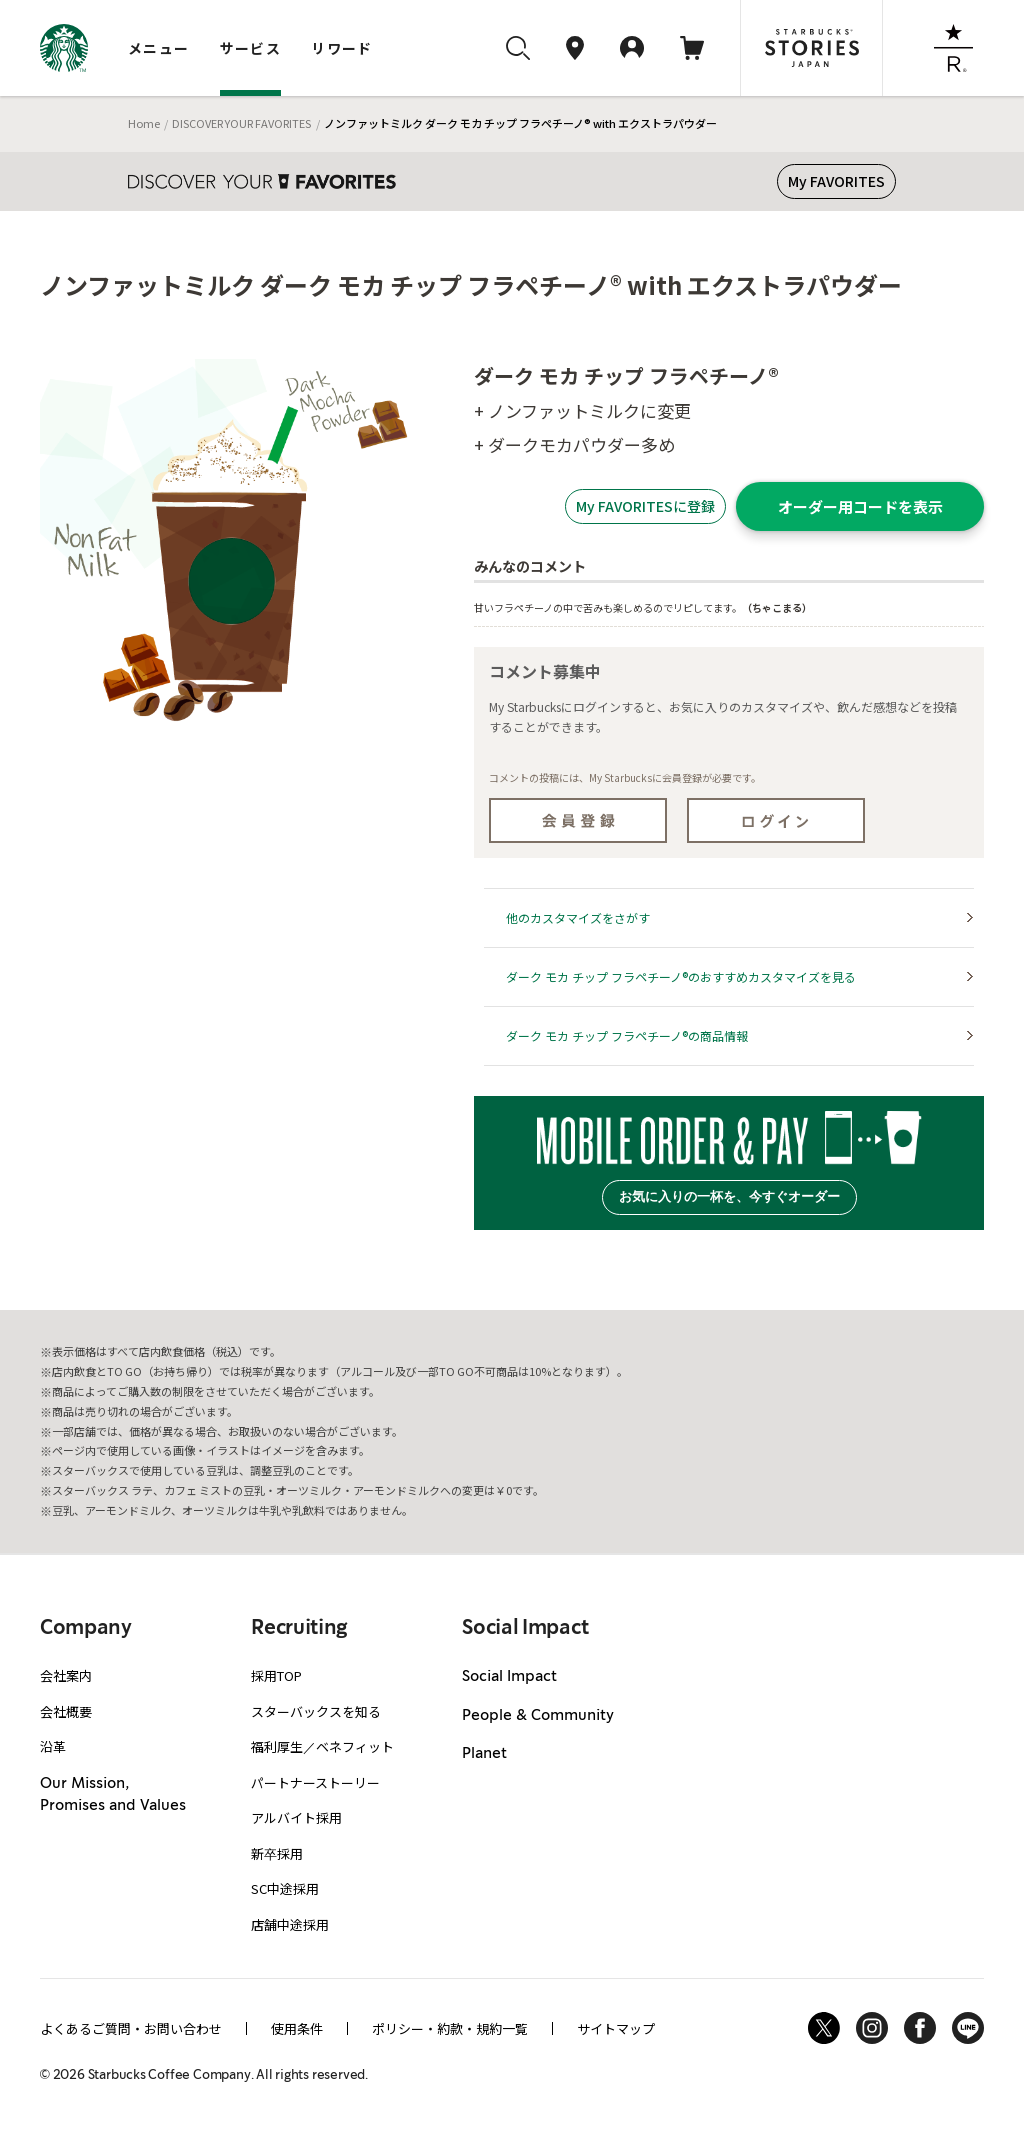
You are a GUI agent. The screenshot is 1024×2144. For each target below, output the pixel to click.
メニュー (159, 48)
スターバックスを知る (316, 1711)
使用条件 (297, 2028)
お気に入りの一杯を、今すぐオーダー (729, 1196)
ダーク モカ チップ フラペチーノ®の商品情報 (627, 1035)
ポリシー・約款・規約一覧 (450, 2028)
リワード (342, 48)
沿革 (53, 1746)
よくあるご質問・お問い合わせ (131, 2028)
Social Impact (509, 1677)
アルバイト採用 (296, 1817)
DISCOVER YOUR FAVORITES (241, 123)
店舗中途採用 (290, 1924)
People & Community (538, 1716)
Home (144, 123)
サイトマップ (616, 2028)
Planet (484, 1754)
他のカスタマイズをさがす (578, 917)
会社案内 (66, 1675)
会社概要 (66, 1711)
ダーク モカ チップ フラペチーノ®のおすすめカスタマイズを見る (681, 976)
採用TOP (276, 1675)
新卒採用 (277, 1853)
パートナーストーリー (315, 1782)
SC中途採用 (285, 1888)
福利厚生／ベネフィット (322, 1746)
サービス (251, 48)
